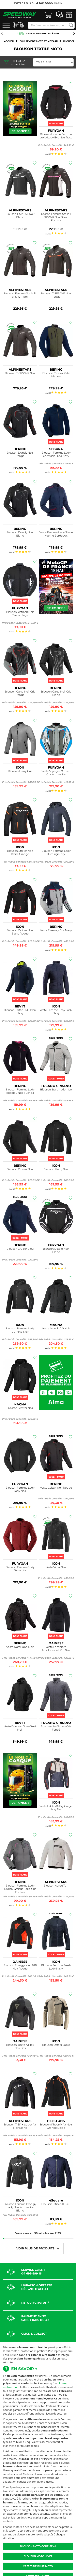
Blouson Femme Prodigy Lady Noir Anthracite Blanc (20, 2207)
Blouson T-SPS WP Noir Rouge (56, 295)
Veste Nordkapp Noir (20, 1646)
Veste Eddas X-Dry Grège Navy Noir (56, 1807)
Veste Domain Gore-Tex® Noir (20, 1728)
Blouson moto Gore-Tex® (38, 2546)
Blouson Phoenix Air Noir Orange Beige (56, 2126)
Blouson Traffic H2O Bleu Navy (20, 1011)
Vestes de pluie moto (38, 2566)
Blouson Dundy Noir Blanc (20, 534)
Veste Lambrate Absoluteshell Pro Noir (56, 1648)
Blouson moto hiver (38, 2556)
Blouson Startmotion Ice (56, 1089)
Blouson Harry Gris (20, 771)
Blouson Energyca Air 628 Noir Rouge (20, 1967)
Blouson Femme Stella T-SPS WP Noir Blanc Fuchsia (56, 217)
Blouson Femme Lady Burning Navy (56, 852)
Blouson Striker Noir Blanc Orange (20, 852)
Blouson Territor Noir (20, 1408)
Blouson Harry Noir (56, 1169)
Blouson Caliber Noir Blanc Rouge (20, 932)
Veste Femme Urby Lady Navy (56, 1011)
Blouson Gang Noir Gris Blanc (56, 693)
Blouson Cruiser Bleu (20, 1248)
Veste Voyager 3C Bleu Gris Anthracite (56, 772)
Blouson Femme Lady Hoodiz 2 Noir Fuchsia (19, 1091)
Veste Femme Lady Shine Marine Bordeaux (56, 534)
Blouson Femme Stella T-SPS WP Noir (20, 295)
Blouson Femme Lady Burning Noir (19, 1330)
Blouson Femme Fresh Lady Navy (56, 1967)
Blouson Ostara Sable (56, 2044)
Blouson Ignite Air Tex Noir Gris (20, 2046)
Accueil (9, 41)
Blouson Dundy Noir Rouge (20, 454)
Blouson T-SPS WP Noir (20, 373)
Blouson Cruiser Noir (20, 1169)
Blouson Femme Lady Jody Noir (19, 1489)
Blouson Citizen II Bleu (56, 2204)
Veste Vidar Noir (56, 1567)
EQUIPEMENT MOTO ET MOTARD (39, 41)
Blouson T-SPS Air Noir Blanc (19, 215)
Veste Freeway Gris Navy (56, 930)
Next (74, 6)
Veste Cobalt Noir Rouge (56, 1487)
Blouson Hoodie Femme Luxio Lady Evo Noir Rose (56, 136)
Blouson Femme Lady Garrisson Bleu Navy (56, 454)
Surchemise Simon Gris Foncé (56, 1728)
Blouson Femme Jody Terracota (20, 1568)
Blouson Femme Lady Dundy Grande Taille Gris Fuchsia (20, 1889)
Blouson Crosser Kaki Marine (56, 374)
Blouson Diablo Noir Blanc (56, 1250)
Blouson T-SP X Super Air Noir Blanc (20, 2126)
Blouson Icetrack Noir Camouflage (20, 613)
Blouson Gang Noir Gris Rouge (20, 693)
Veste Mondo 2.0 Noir (56, 1328)
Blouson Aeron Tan (56, 1885)
